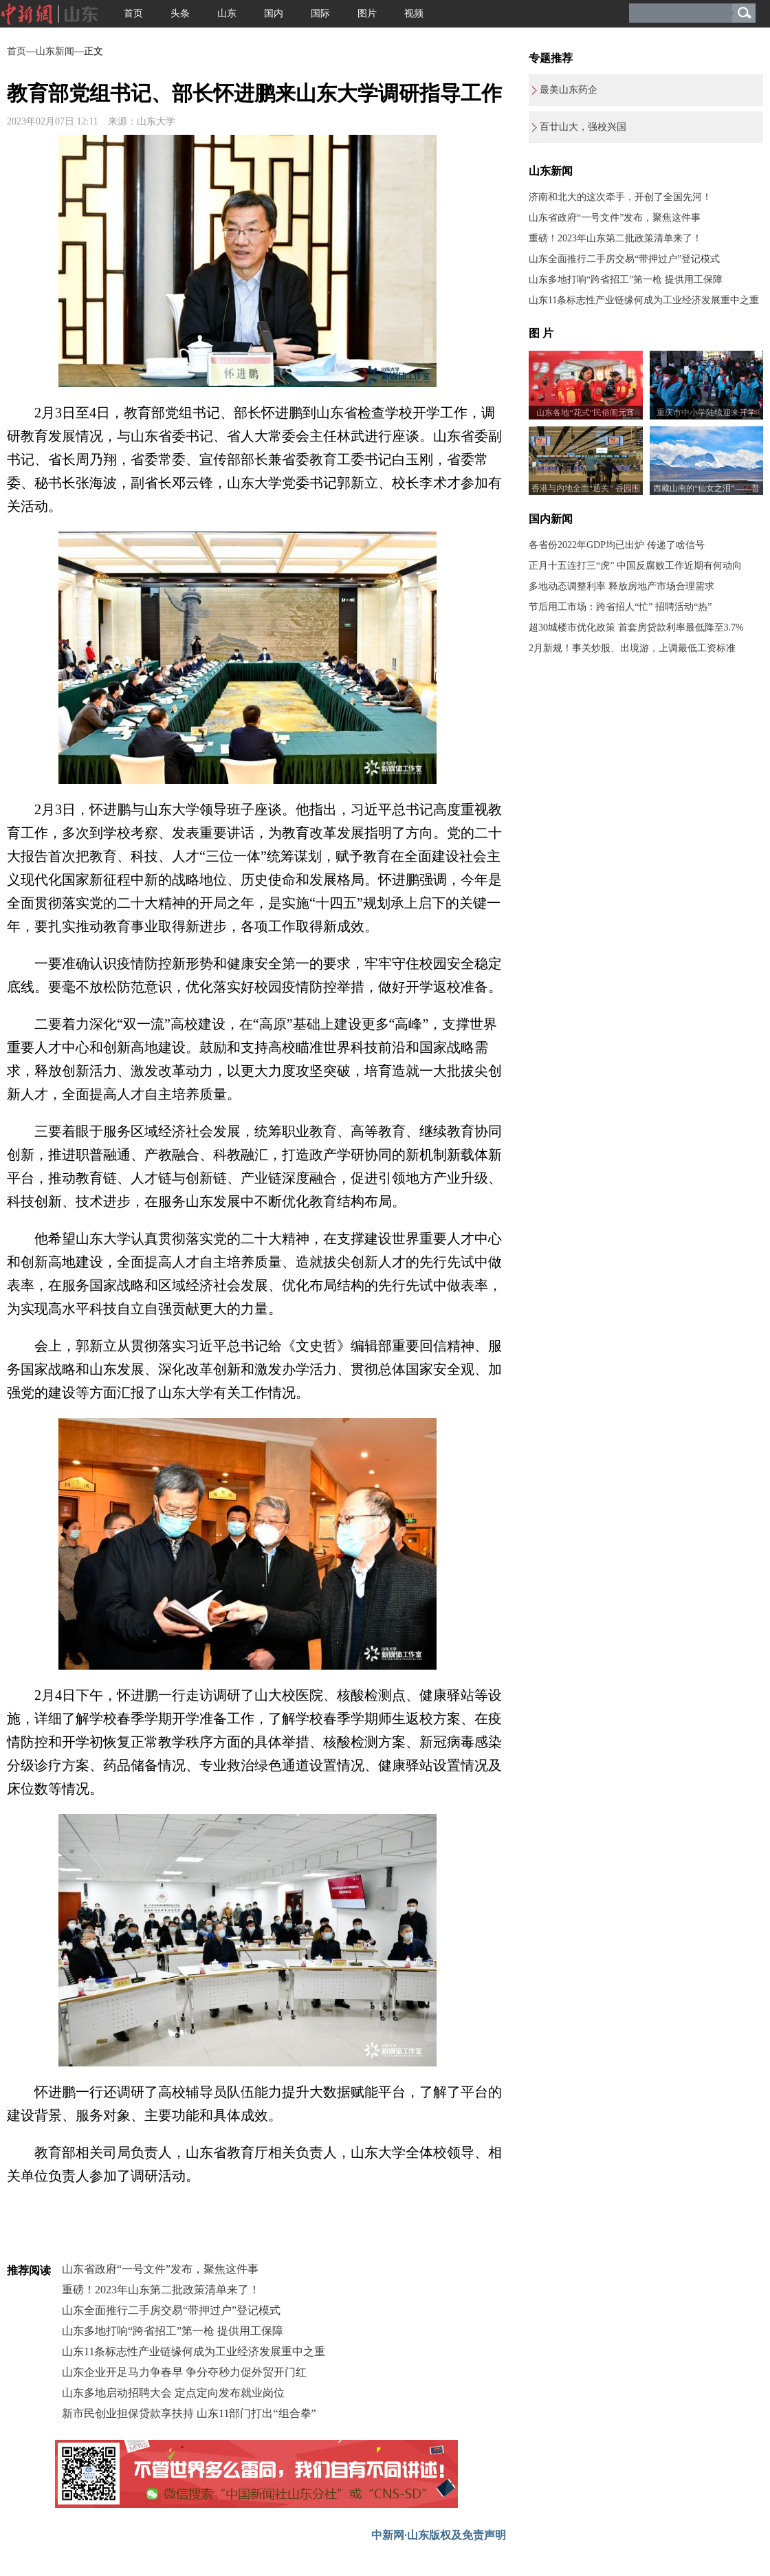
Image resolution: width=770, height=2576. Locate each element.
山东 (226, 13)
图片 (367, 13)
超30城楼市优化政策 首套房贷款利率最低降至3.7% (636, 627)
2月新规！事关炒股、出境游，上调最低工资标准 (632, 648)
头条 (180, 13)
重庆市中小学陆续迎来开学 (706, 412)
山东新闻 (55, 51)
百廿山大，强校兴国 (583, 127)
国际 (320, 13)
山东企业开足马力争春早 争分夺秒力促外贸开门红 (184, 2372)
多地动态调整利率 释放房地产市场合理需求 (621, 586)
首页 (133, 13)
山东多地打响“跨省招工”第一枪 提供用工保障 (172, 2331)
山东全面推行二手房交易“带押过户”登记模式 (171, 2310)
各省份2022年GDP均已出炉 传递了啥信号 (617, 545)
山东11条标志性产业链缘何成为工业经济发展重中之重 (193, 2351)
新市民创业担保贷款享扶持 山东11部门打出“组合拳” (189, 2413)
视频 (414, 13)
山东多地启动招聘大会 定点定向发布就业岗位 (173, 2393)
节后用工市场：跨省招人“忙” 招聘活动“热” (620, 607)
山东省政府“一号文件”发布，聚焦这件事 (160, 2269)
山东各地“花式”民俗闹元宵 (585, 412)
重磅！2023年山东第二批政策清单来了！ (161, 2289)
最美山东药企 (568, 90)
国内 (273, 13)
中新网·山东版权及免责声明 (438, 2535)
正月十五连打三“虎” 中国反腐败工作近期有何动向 (635, 565)
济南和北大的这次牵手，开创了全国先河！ (620, 197)
